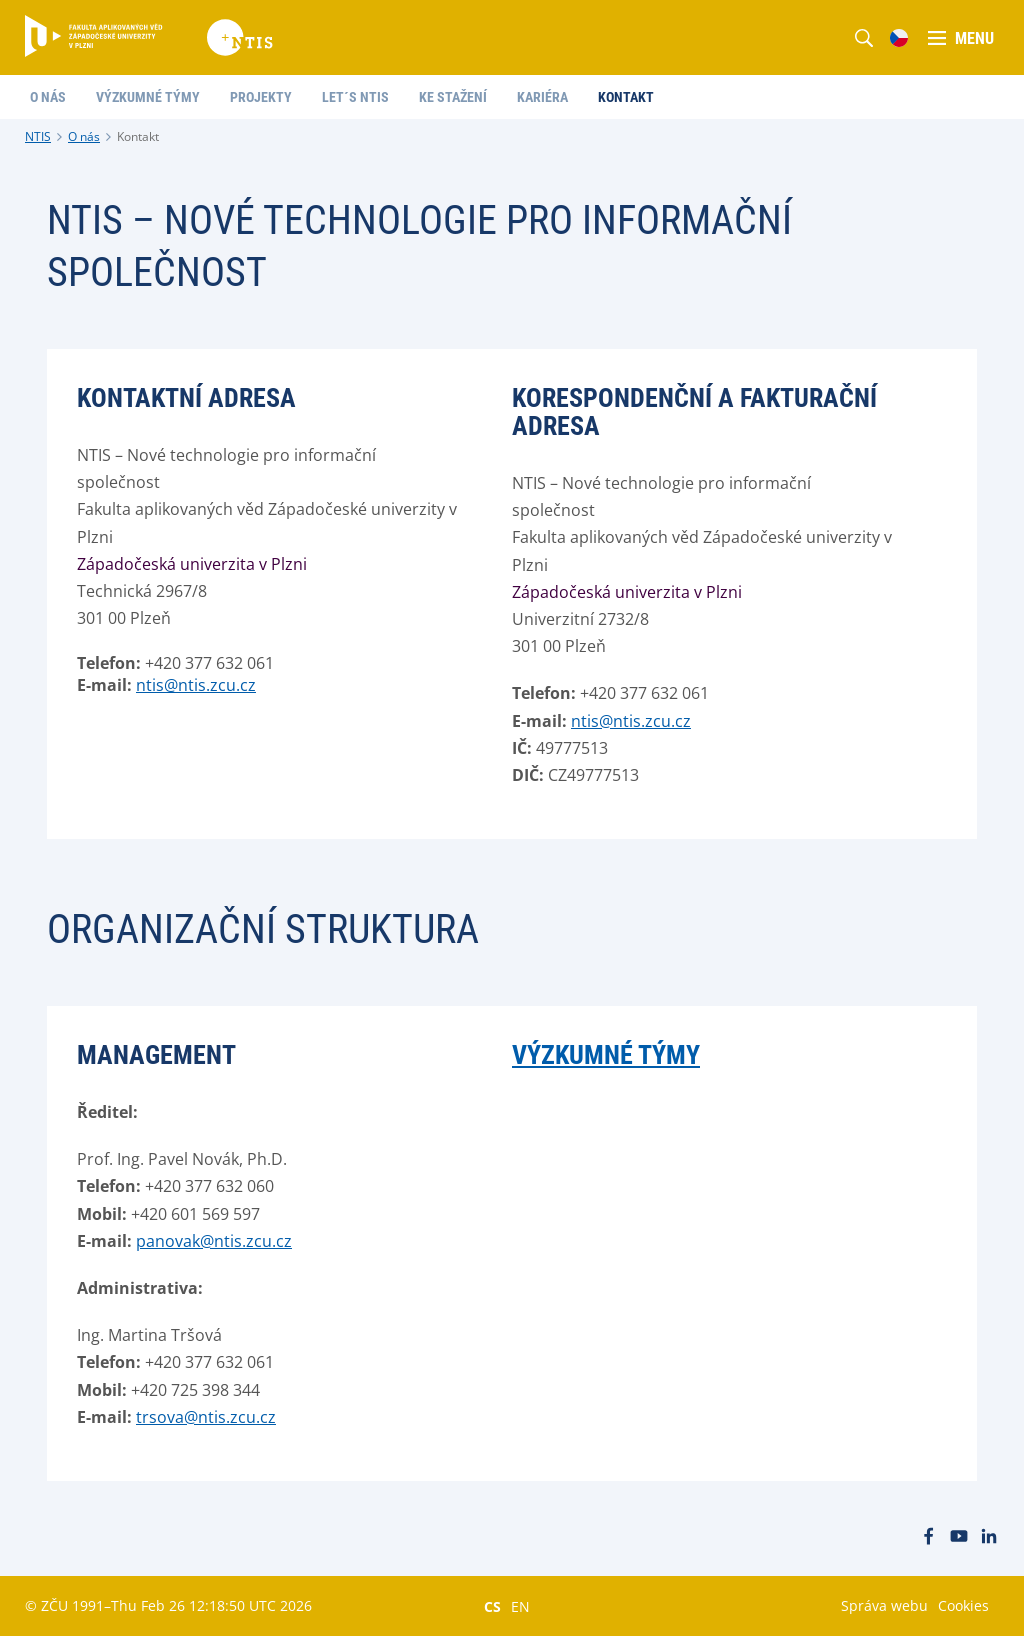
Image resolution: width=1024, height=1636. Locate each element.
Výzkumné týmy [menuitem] (148, 97)
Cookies (963, 1605)
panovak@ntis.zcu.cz (214, 1241)
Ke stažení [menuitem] (453, 97)
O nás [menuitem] (48, 97)
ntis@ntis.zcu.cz (196, 685)
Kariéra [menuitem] (542, 97)
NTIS (38, 136)
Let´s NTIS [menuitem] (355, 97)
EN (520, 1606)
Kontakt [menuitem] (626, 97)
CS (492, 1606)
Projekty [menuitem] (261, 97)
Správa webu (884, 1605)
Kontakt (138, 136)
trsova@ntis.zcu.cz (206, 1417)
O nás (84, 136)
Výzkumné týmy (606, 1055)
